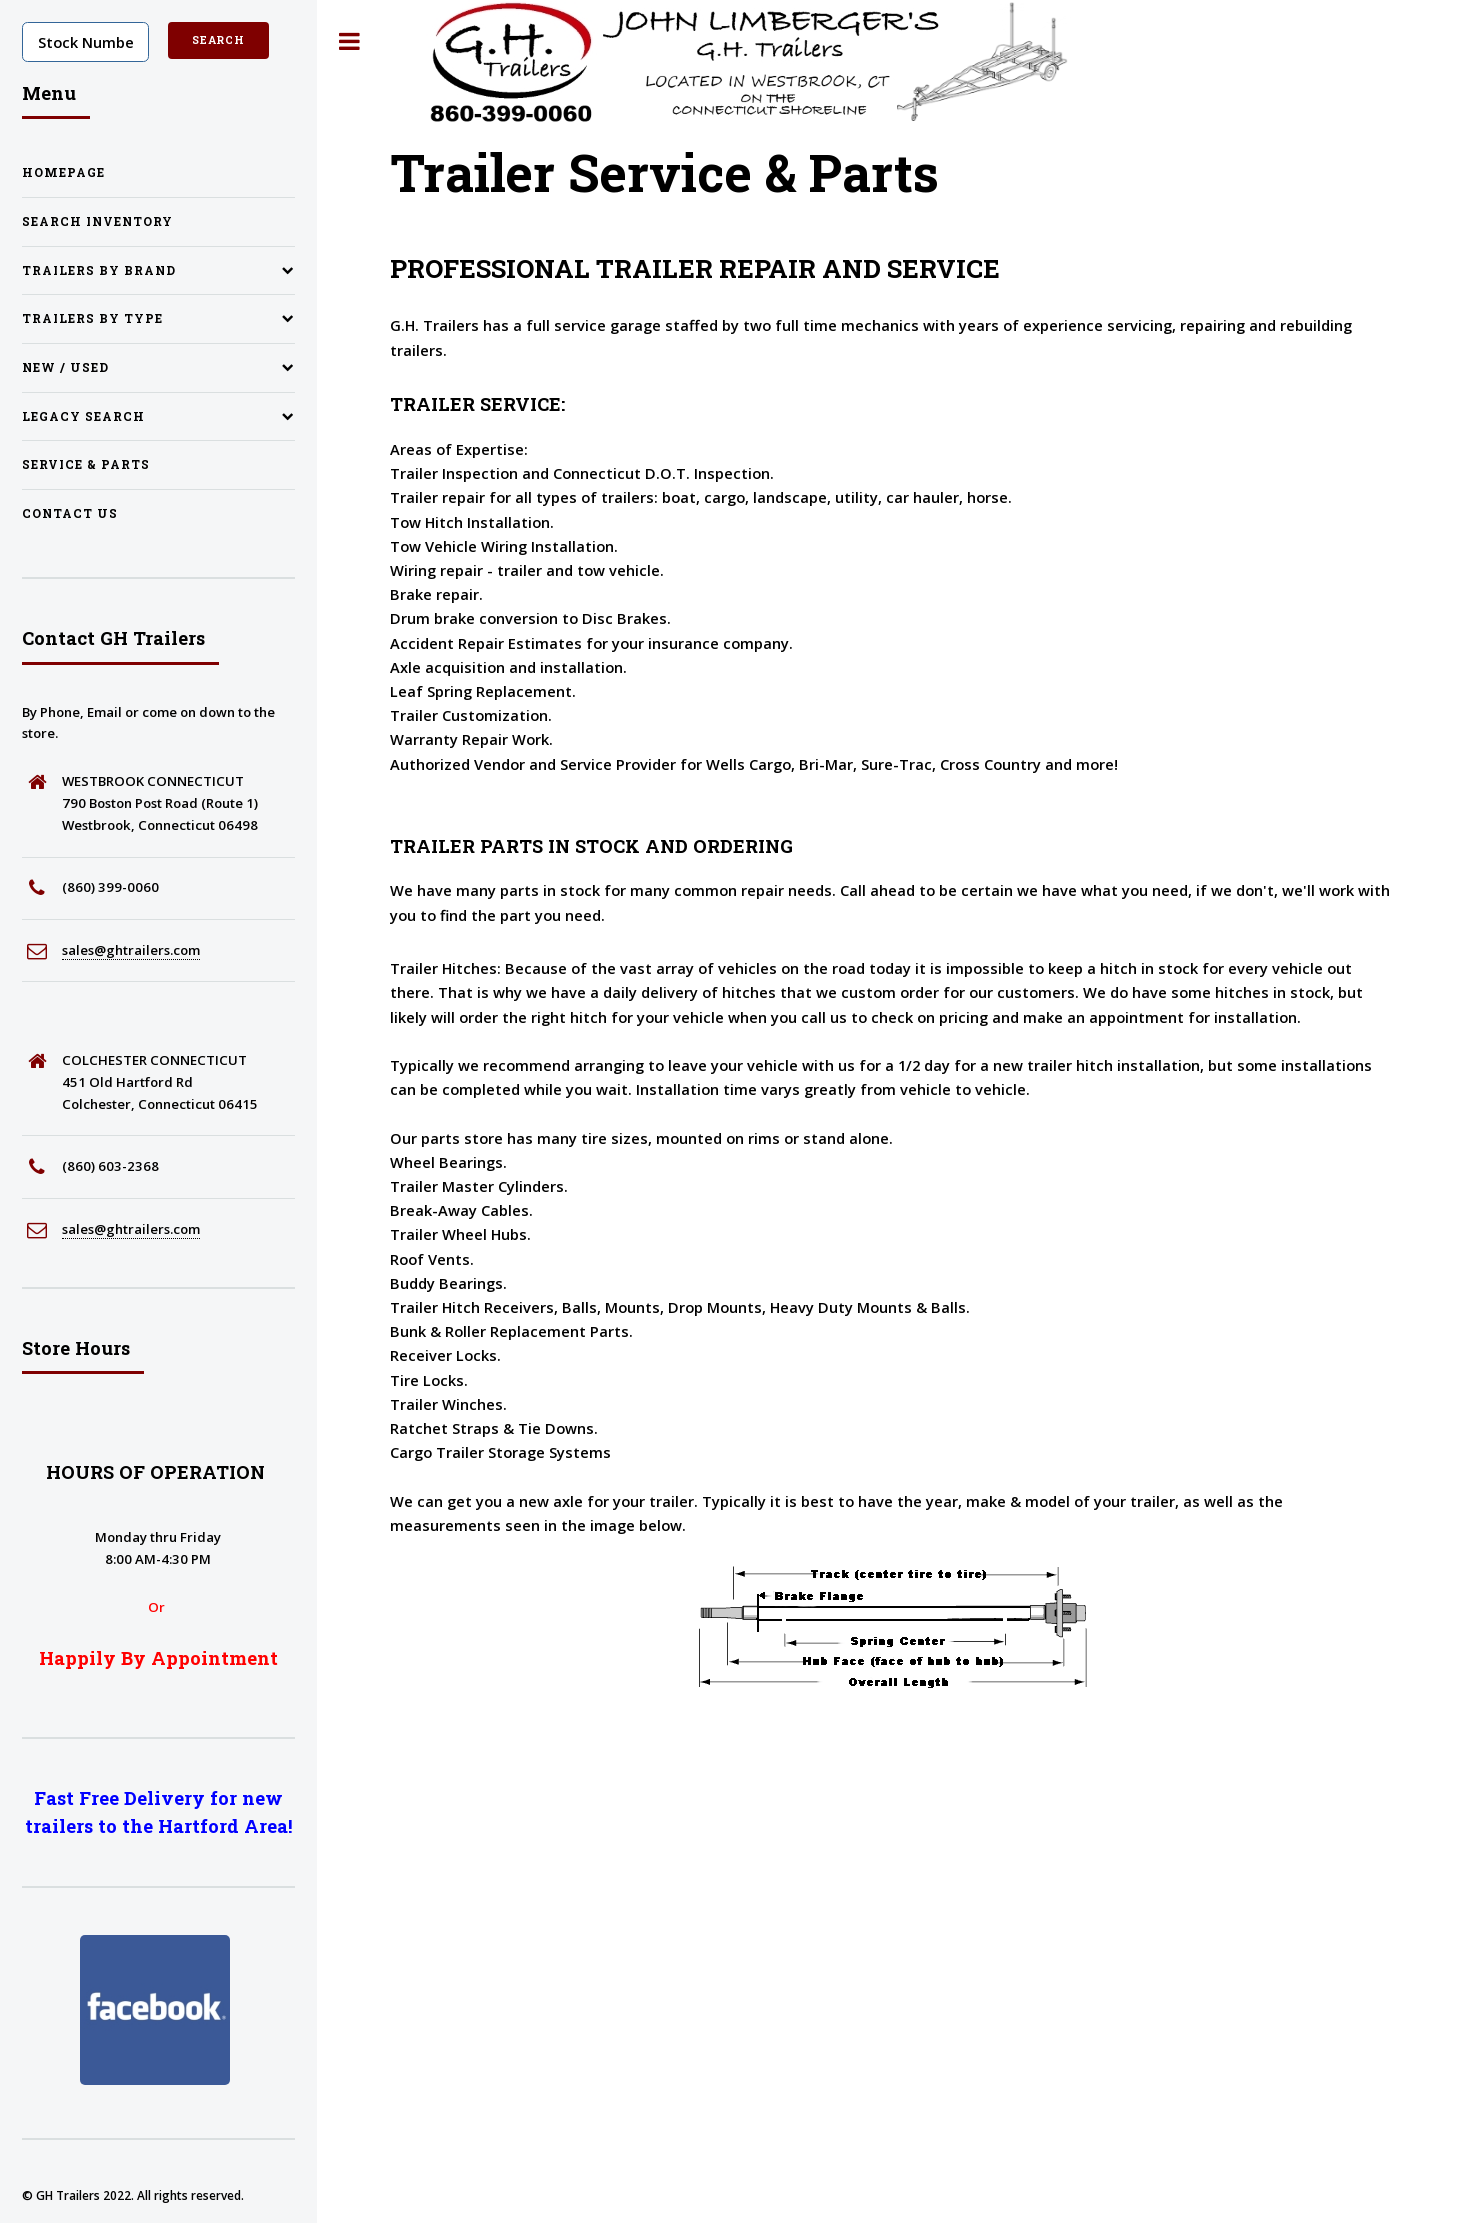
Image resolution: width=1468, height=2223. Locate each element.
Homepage (63, 172)
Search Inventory (97, 221)
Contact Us (70, 513)
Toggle (350, 41)
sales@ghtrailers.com (131, 950)
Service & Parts (86, 464)
